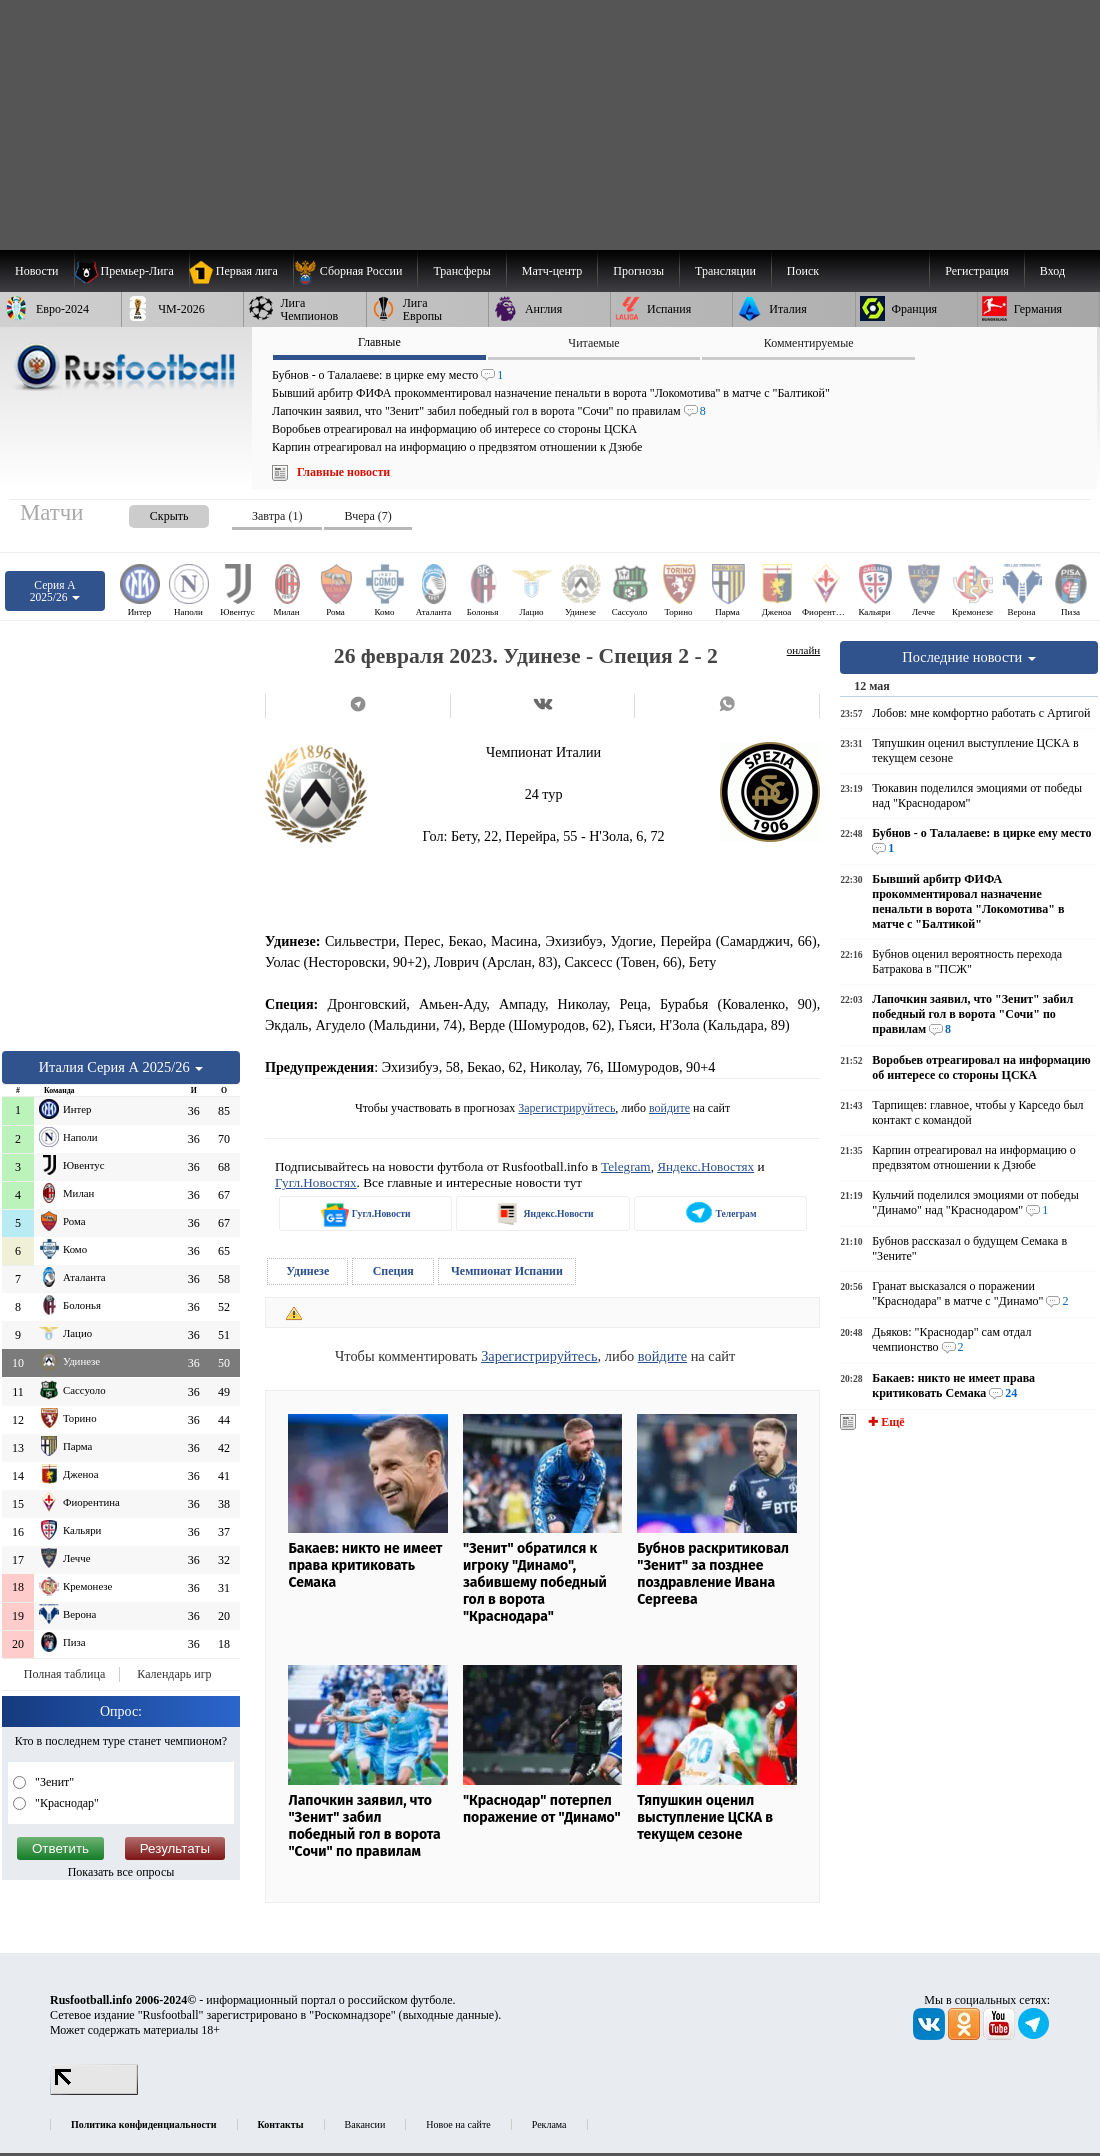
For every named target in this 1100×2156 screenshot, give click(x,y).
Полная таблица (64, 1674)
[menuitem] (355, 271)
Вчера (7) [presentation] (367, 516)
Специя (393, 1271)
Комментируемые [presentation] (809, 343)
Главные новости (343, 472)
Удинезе (307, 1271)
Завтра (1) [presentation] (277, 516)
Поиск (803, 271)
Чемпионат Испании (507, 1271)
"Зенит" (53, 1782)
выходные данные (449, 2015)
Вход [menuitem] (1052, 271)
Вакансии (365, 2124)
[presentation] (149, 512)
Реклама (549, 2124)
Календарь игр (174, 1674)
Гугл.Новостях (316, 1182)
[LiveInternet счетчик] (94, 2091)
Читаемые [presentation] (593, 343)
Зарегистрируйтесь (566, 1108)
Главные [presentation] (379, 342)
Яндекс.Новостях (705, 1166)
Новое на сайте (458, 2124)
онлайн (804, 650)
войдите (669, 1108)
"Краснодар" (65, 1803)
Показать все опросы (121, 1872)
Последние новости (969, 657)
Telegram (626, 1166)
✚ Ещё (884, 1422)
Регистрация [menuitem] (977, 271)
